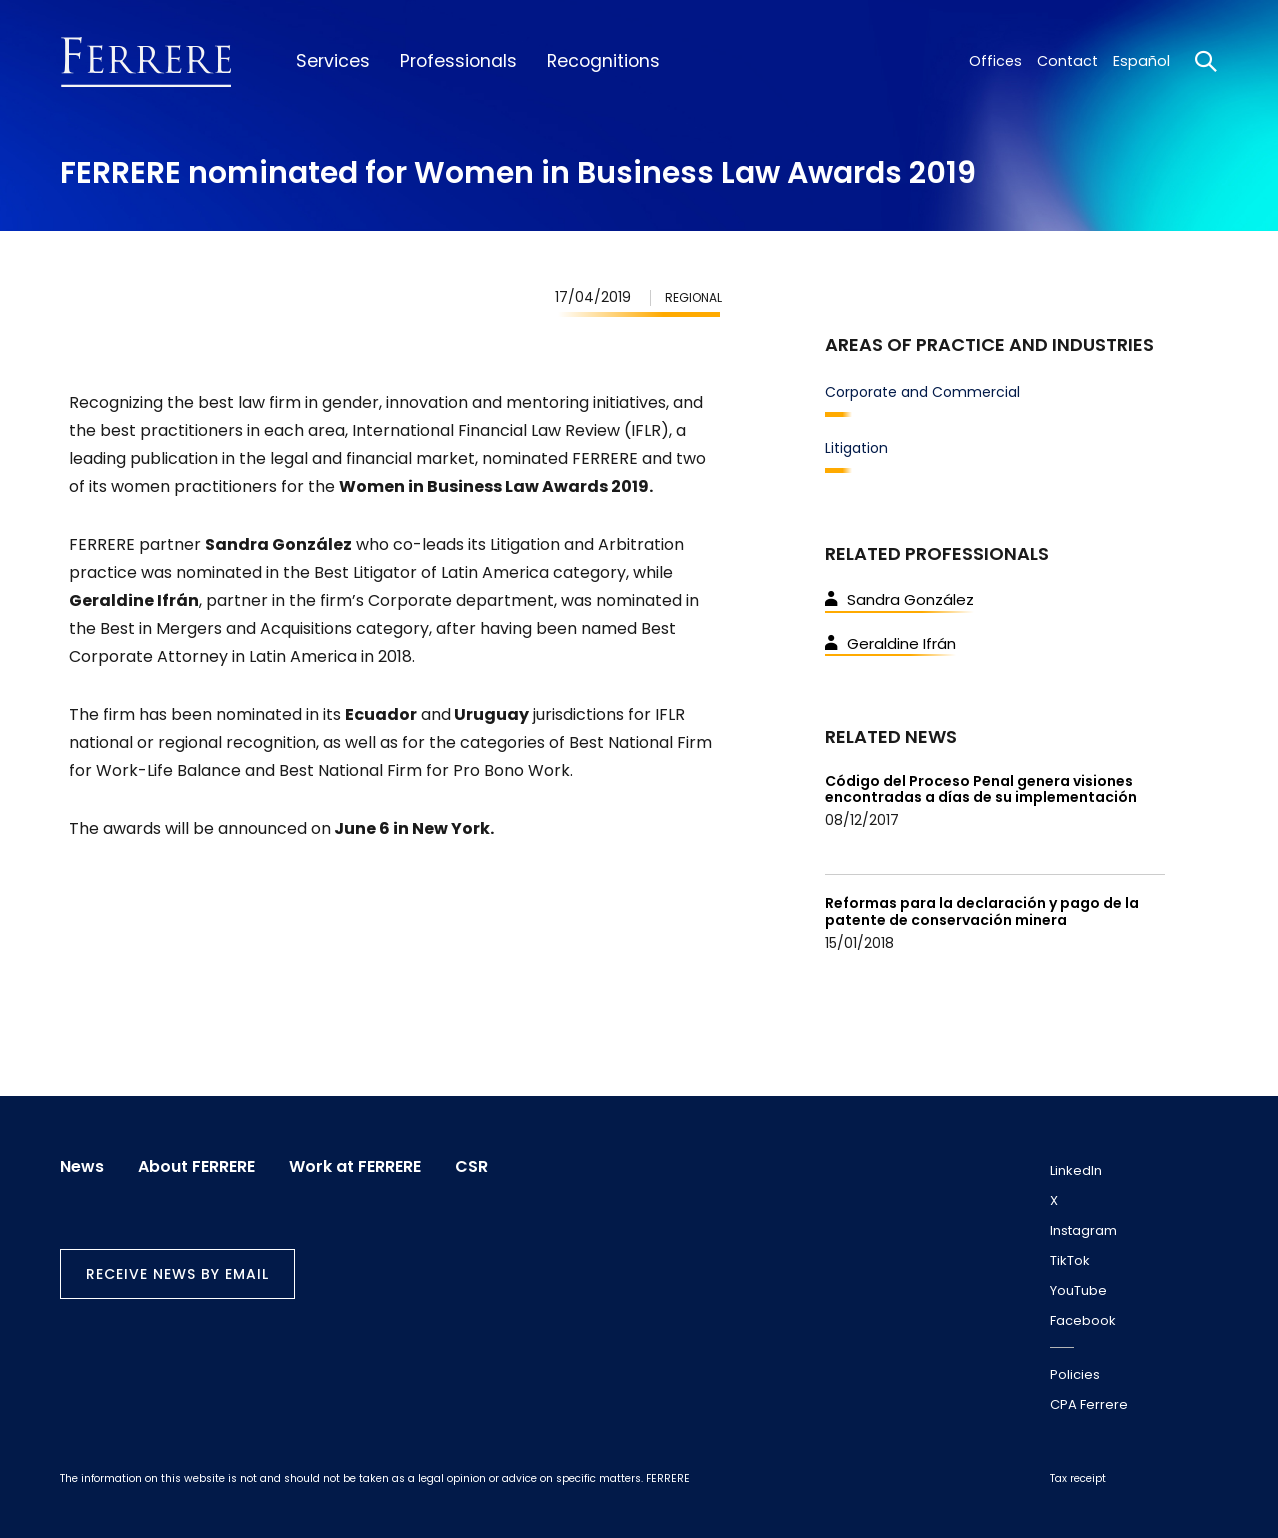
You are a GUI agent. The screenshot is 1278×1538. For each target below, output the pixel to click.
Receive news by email (177, 1274)
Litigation (856, 448)
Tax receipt (1078, 1478)
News (82, 1167)
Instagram (1083, 1230)
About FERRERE (196, 1167)
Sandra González (899, 599)
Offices (995, 61)
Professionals (458, 61)
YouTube (1078, 1290)
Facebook (1083, 1320)
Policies (1075, 1374)
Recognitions (603, 61)
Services (333, 61)
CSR (471, 1167)
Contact (1067, 61)
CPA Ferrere (1089, 1404)
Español (1141, 61)
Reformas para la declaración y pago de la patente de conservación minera (982, 911)
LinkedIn (1076, 1170)
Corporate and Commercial (922, 392)
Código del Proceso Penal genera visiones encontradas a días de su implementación (981, 789)
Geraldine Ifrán (890, 643)
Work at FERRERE (355, 1167)
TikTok (1070, 1260)
